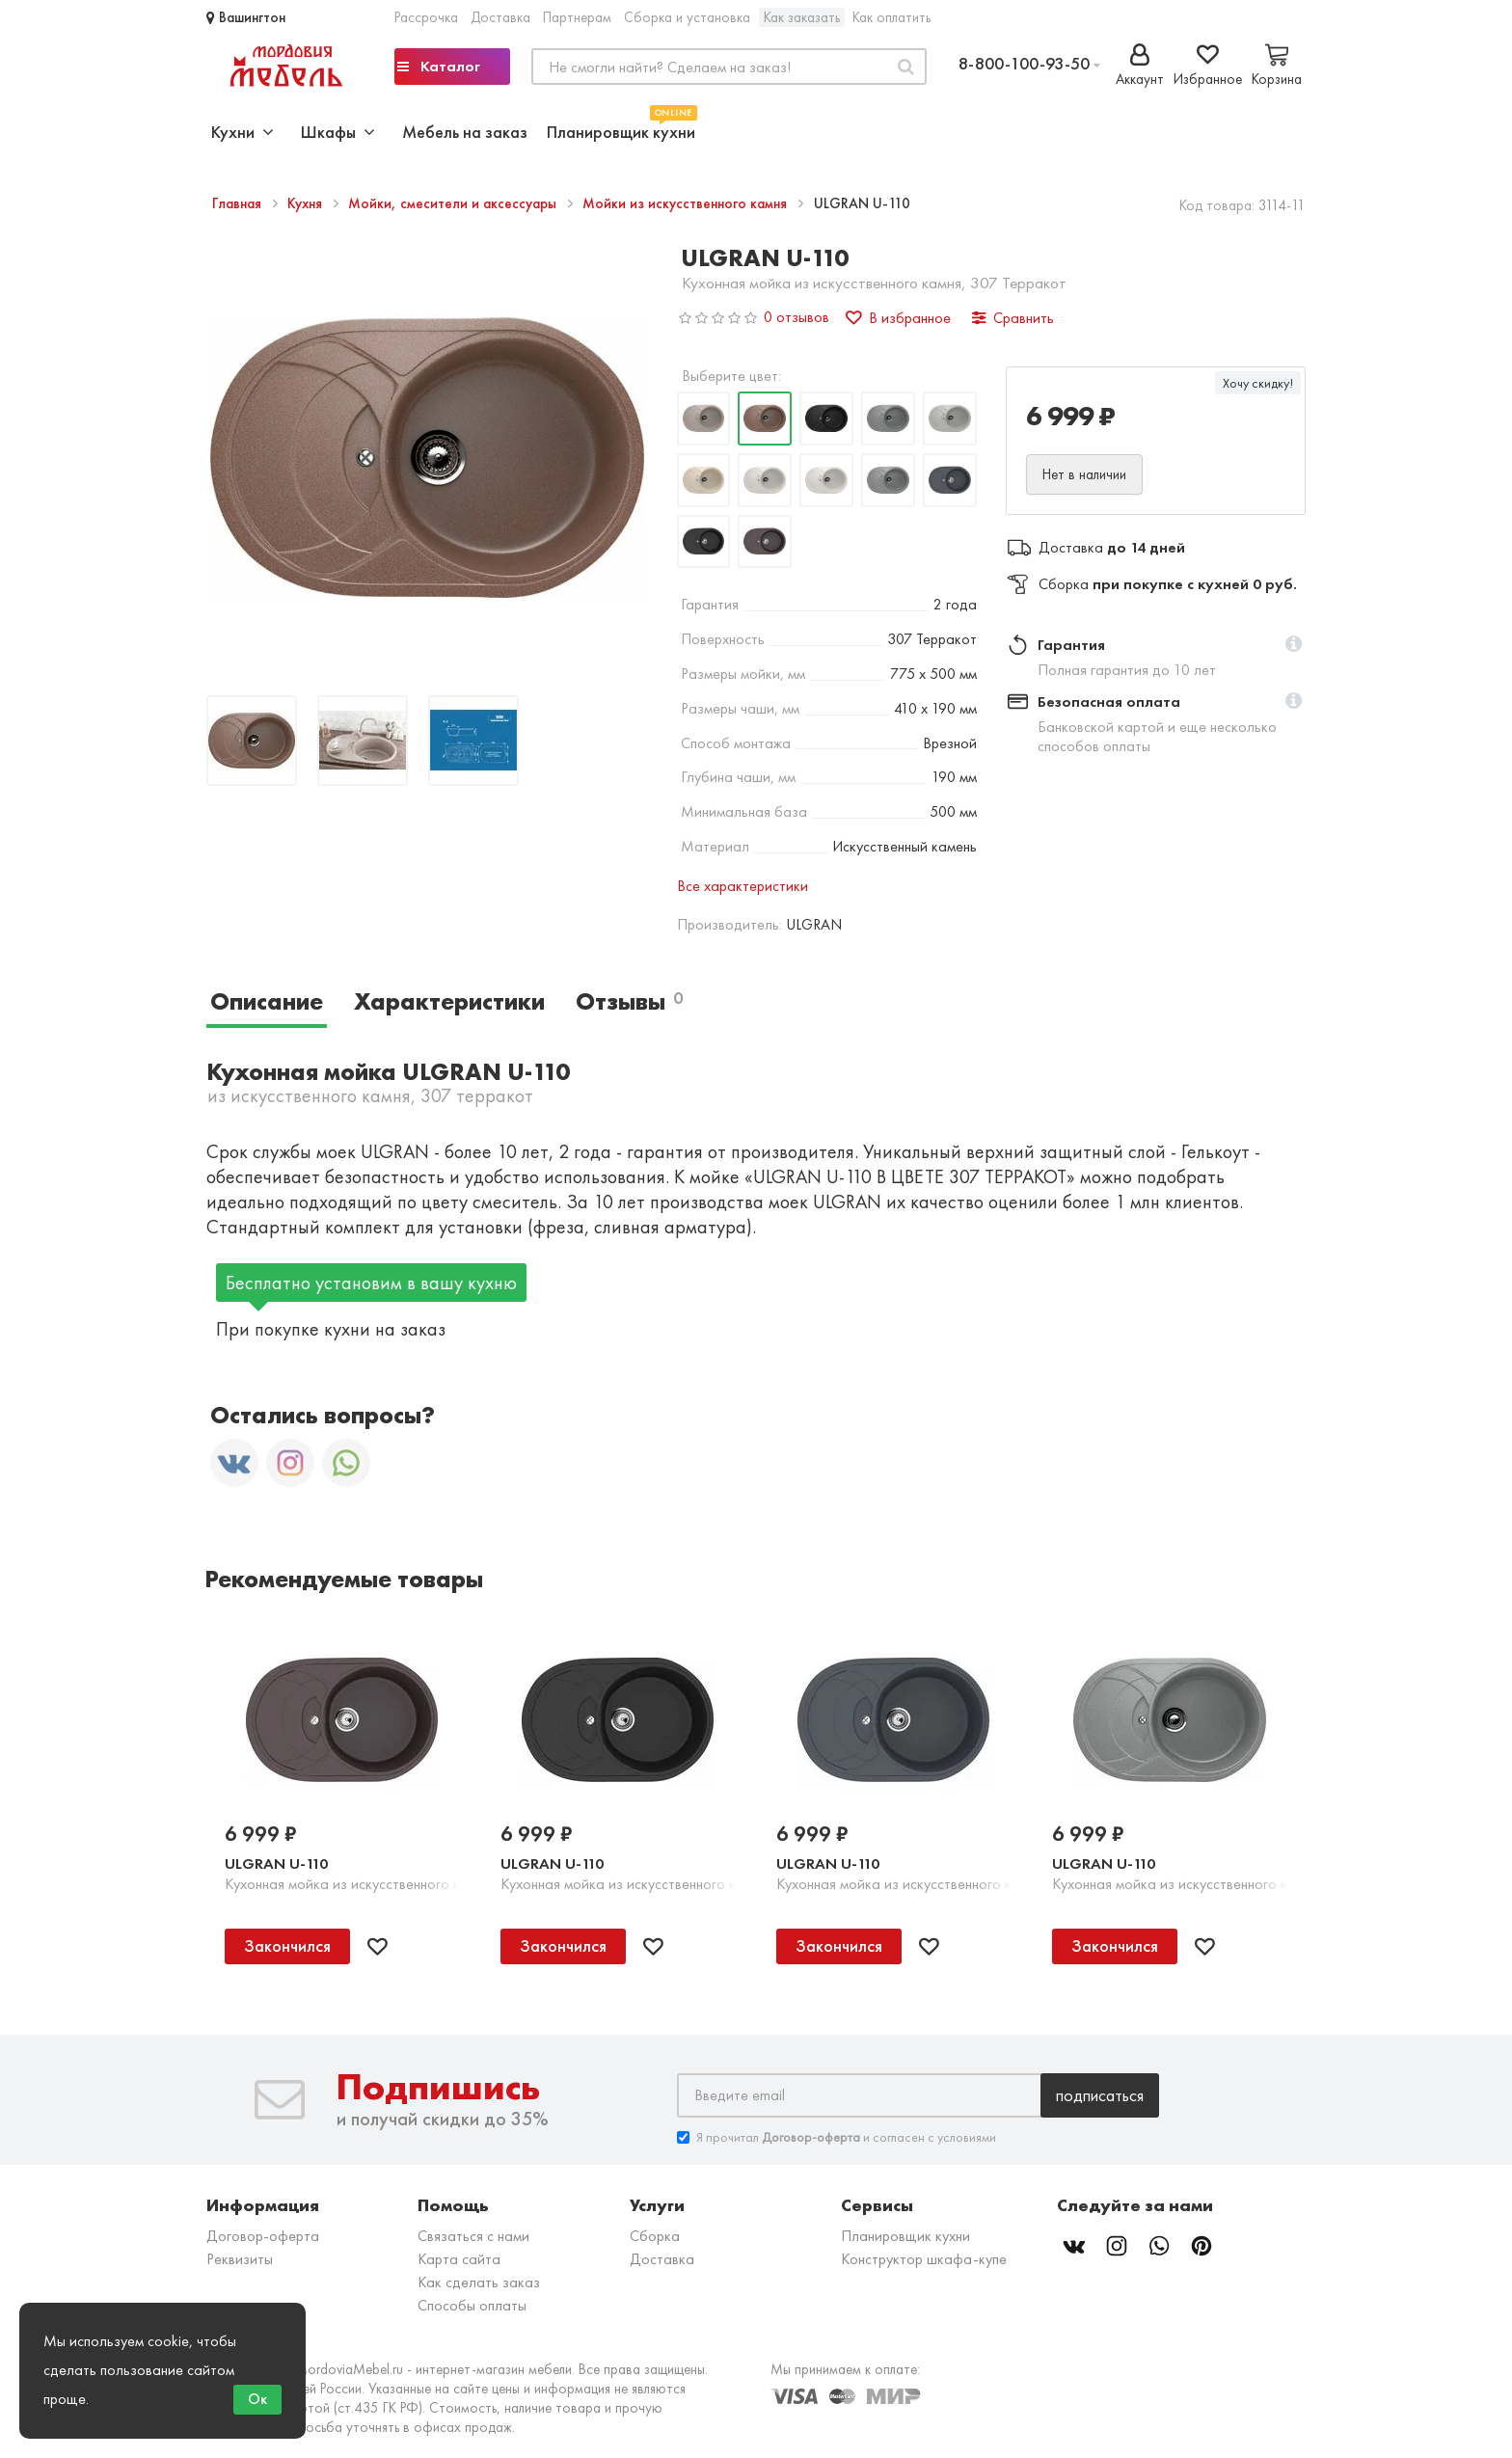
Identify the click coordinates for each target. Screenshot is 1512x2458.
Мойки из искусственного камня (686, 203)
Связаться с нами (473, 2236)
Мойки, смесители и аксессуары (454, 203)
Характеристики (449, 1001)
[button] (1293, 645)
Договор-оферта (262, 2236)
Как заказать (802, 17)
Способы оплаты (472, 2305)
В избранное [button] (898, 318)
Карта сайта (459, 2259)
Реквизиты (239, 2259)
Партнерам (577, 17)
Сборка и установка (687, 17)
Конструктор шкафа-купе (924, 2259)
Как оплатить (891, 17)
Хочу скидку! (1258, 383)
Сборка (655, 2236)
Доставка (500, 17)
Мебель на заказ (464, 132)
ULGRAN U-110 (276, 1863)
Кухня (306, 203)
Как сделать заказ (479, 2282)
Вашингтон (245, 17)
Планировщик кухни (621, 130)
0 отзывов (796, 317)
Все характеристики (742, 886)
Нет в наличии (1084, 474)
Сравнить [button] (1013, 318)
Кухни (242, 132)
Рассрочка (426, 17)
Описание (266, 1001)
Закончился (287, 1945)
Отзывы (629, 1001)
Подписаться (1100, 2095)
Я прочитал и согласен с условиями (836, 2137)
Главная (238, 203)
